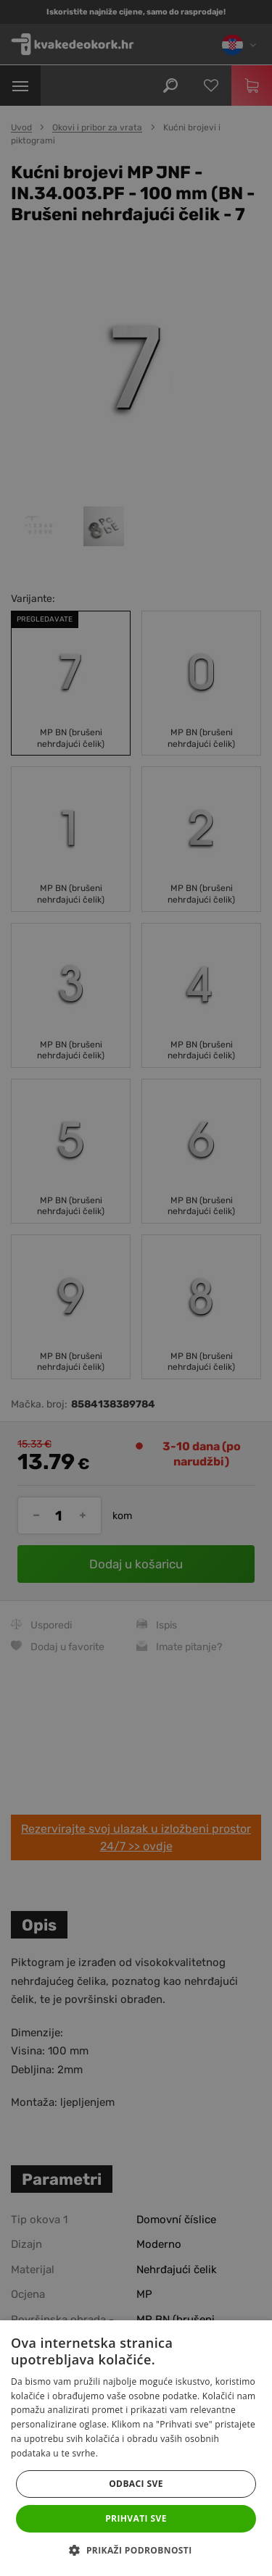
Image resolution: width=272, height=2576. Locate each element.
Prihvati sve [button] (136, 2518)
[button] (135, 2550)
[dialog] (136, 1288)
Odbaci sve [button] (136, 2483)
